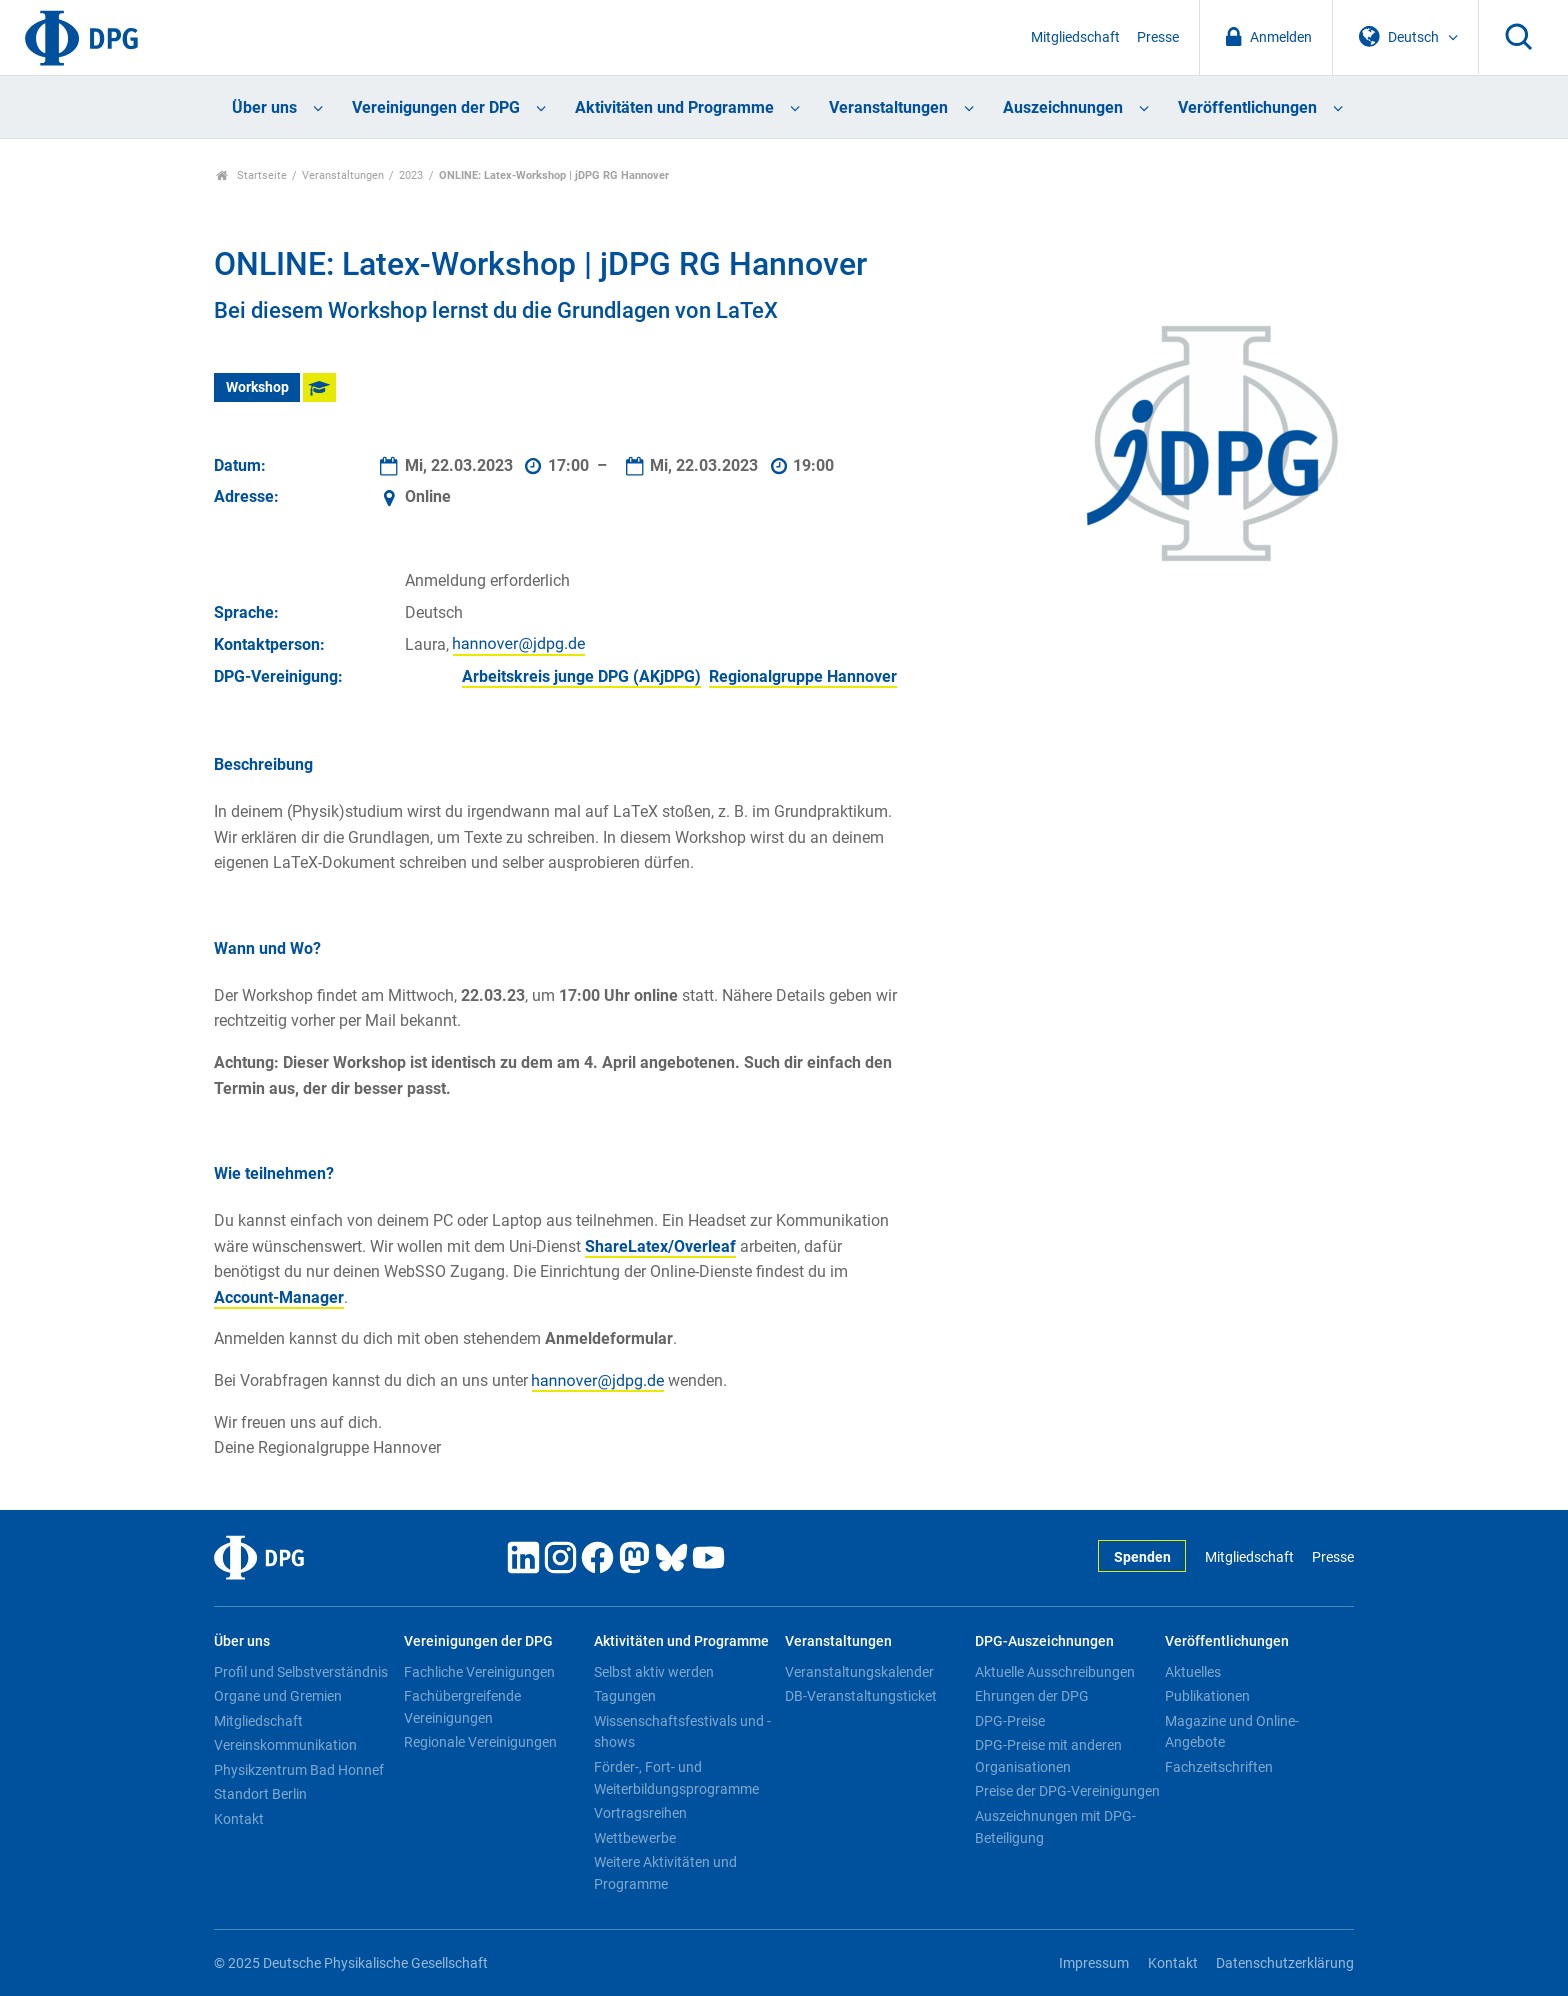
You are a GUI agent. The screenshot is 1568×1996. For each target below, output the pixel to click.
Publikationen (1207, 1696)
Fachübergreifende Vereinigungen (462, 1707)
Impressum (1094, 1963)
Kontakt (239, 1819)
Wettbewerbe (635, 1838)
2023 (411, 175)
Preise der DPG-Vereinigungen (1067, 1791)
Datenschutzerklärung (1285, 1963)
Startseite (251, 175)
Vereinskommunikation (285, 1745)
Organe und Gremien (278, 1696)
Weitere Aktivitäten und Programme (665, 1873)
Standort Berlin (260, 1794)
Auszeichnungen (1063, 107)
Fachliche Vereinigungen (479, 1672)
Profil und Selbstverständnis (301, 1672)
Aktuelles (1193, 1672)
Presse (1158, 37)
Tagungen (625, 1696)
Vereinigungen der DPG (436, 107)
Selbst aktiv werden (654, 1672)
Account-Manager (279, 1297)
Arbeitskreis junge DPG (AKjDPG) (581, 676)
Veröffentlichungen (1247, 107)
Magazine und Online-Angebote (1232, 1732)
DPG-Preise (1010, 1721)
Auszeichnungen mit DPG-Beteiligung (1055, 1827)
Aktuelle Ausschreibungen (1055, 1672)
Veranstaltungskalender (859, 1672)
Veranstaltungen (888, 107)
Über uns (264, 107)
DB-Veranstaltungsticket (861, 1696)
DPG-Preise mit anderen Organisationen (1048, 1756)
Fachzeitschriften (1219, 1767)
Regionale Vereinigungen (480, 1742)
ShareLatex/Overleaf (660, 1246)
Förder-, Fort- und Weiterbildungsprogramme (676, 1778)
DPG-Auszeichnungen (1044, 1641)
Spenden (1142, 1557)
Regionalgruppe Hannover (803, 676)
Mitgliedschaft (1075, 37)
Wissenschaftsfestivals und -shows (682, 1732)
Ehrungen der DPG (1032, 1696)
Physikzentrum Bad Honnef (299, 1770)
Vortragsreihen (640, 1813)
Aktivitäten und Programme (674, 107)
